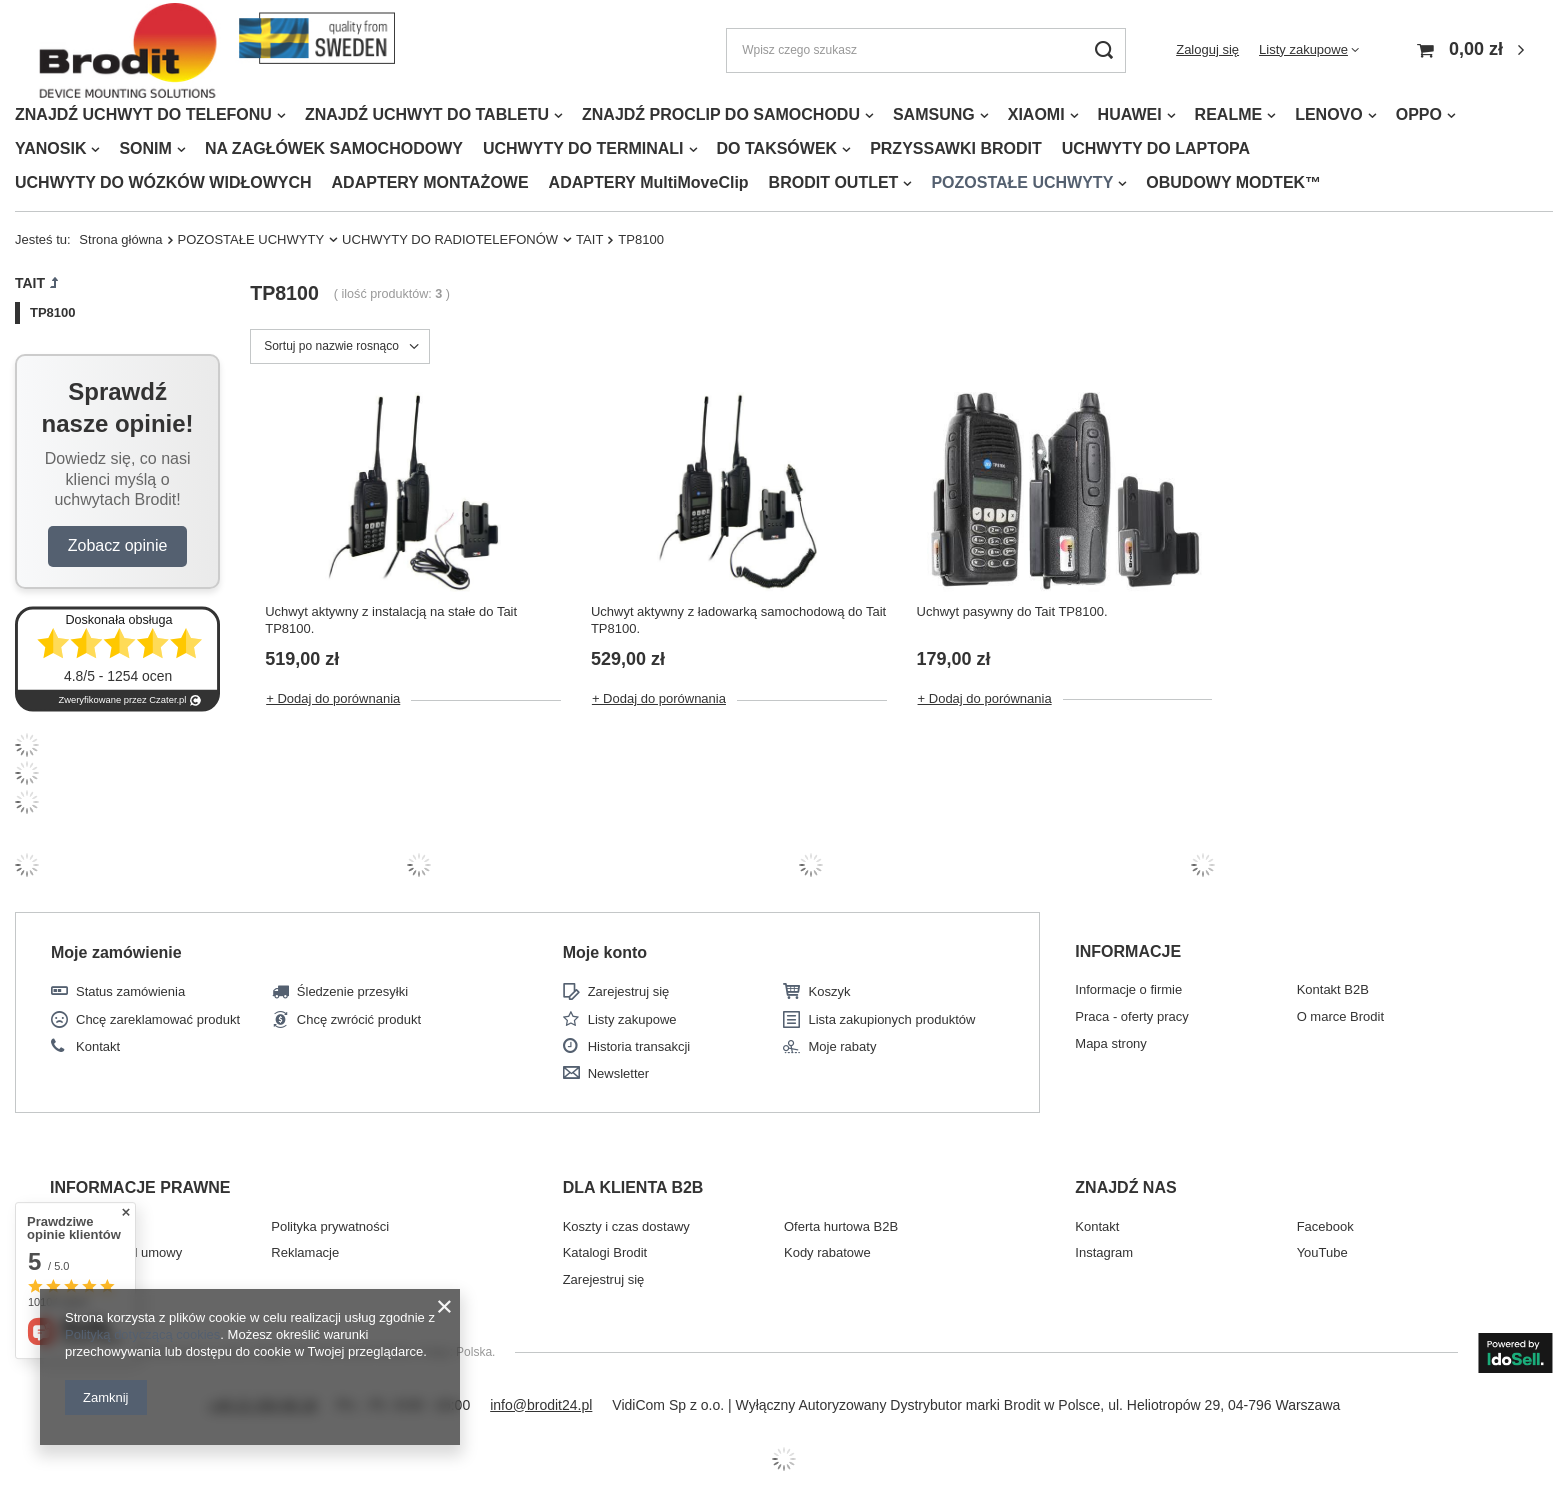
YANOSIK (50, 148)
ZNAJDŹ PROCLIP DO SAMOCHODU (721, 114)
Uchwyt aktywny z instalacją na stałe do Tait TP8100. (391, 620)
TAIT (589, 239)
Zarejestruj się (629, 991)
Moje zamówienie (116, 952)
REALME (1229, 114)
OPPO (1419, 114)
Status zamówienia (130, 991)
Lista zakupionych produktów (891, 1019)
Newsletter (618, 1073)
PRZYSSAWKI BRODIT (956, 148)
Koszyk (829, 991)
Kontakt (98, 1046)
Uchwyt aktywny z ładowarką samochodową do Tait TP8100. (738, 620)
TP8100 (53, 312)
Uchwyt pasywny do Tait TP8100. (1012, 611)
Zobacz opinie (118, 545)
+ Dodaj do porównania (333, 698)
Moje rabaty (842, 1046)
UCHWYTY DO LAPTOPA (1156, 148)
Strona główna (120, 239)
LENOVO (1329, 114)
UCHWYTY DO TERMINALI (583, 148)
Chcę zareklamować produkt (158, 1019)
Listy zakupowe (1303, 49)
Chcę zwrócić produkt (359, 1019)
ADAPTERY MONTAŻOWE (430, 182)
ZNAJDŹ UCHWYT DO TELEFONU (143, 114)
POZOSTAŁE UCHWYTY (1022, 182)
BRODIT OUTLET (834, 182)
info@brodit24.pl (541, 1405)
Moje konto (605, 952)
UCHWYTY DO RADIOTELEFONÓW (450, 239)
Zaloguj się (1207, 49)
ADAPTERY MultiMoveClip (649, 182)
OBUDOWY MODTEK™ (1233, 182)
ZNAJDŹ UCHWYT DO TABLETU (427, 114)
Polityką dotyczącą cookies (142, 1334)
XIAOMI (1036, 114)
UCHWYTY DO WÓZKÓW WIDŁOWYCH (163, 182)
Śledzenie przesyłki (352, 991)
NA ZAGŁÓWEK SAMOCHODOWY (334, 148)
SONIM (145, 148)
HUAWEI (1130, 114)
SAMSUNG (934, 114)
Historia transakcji (639, 1046)
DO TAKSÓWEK (777, 148)
